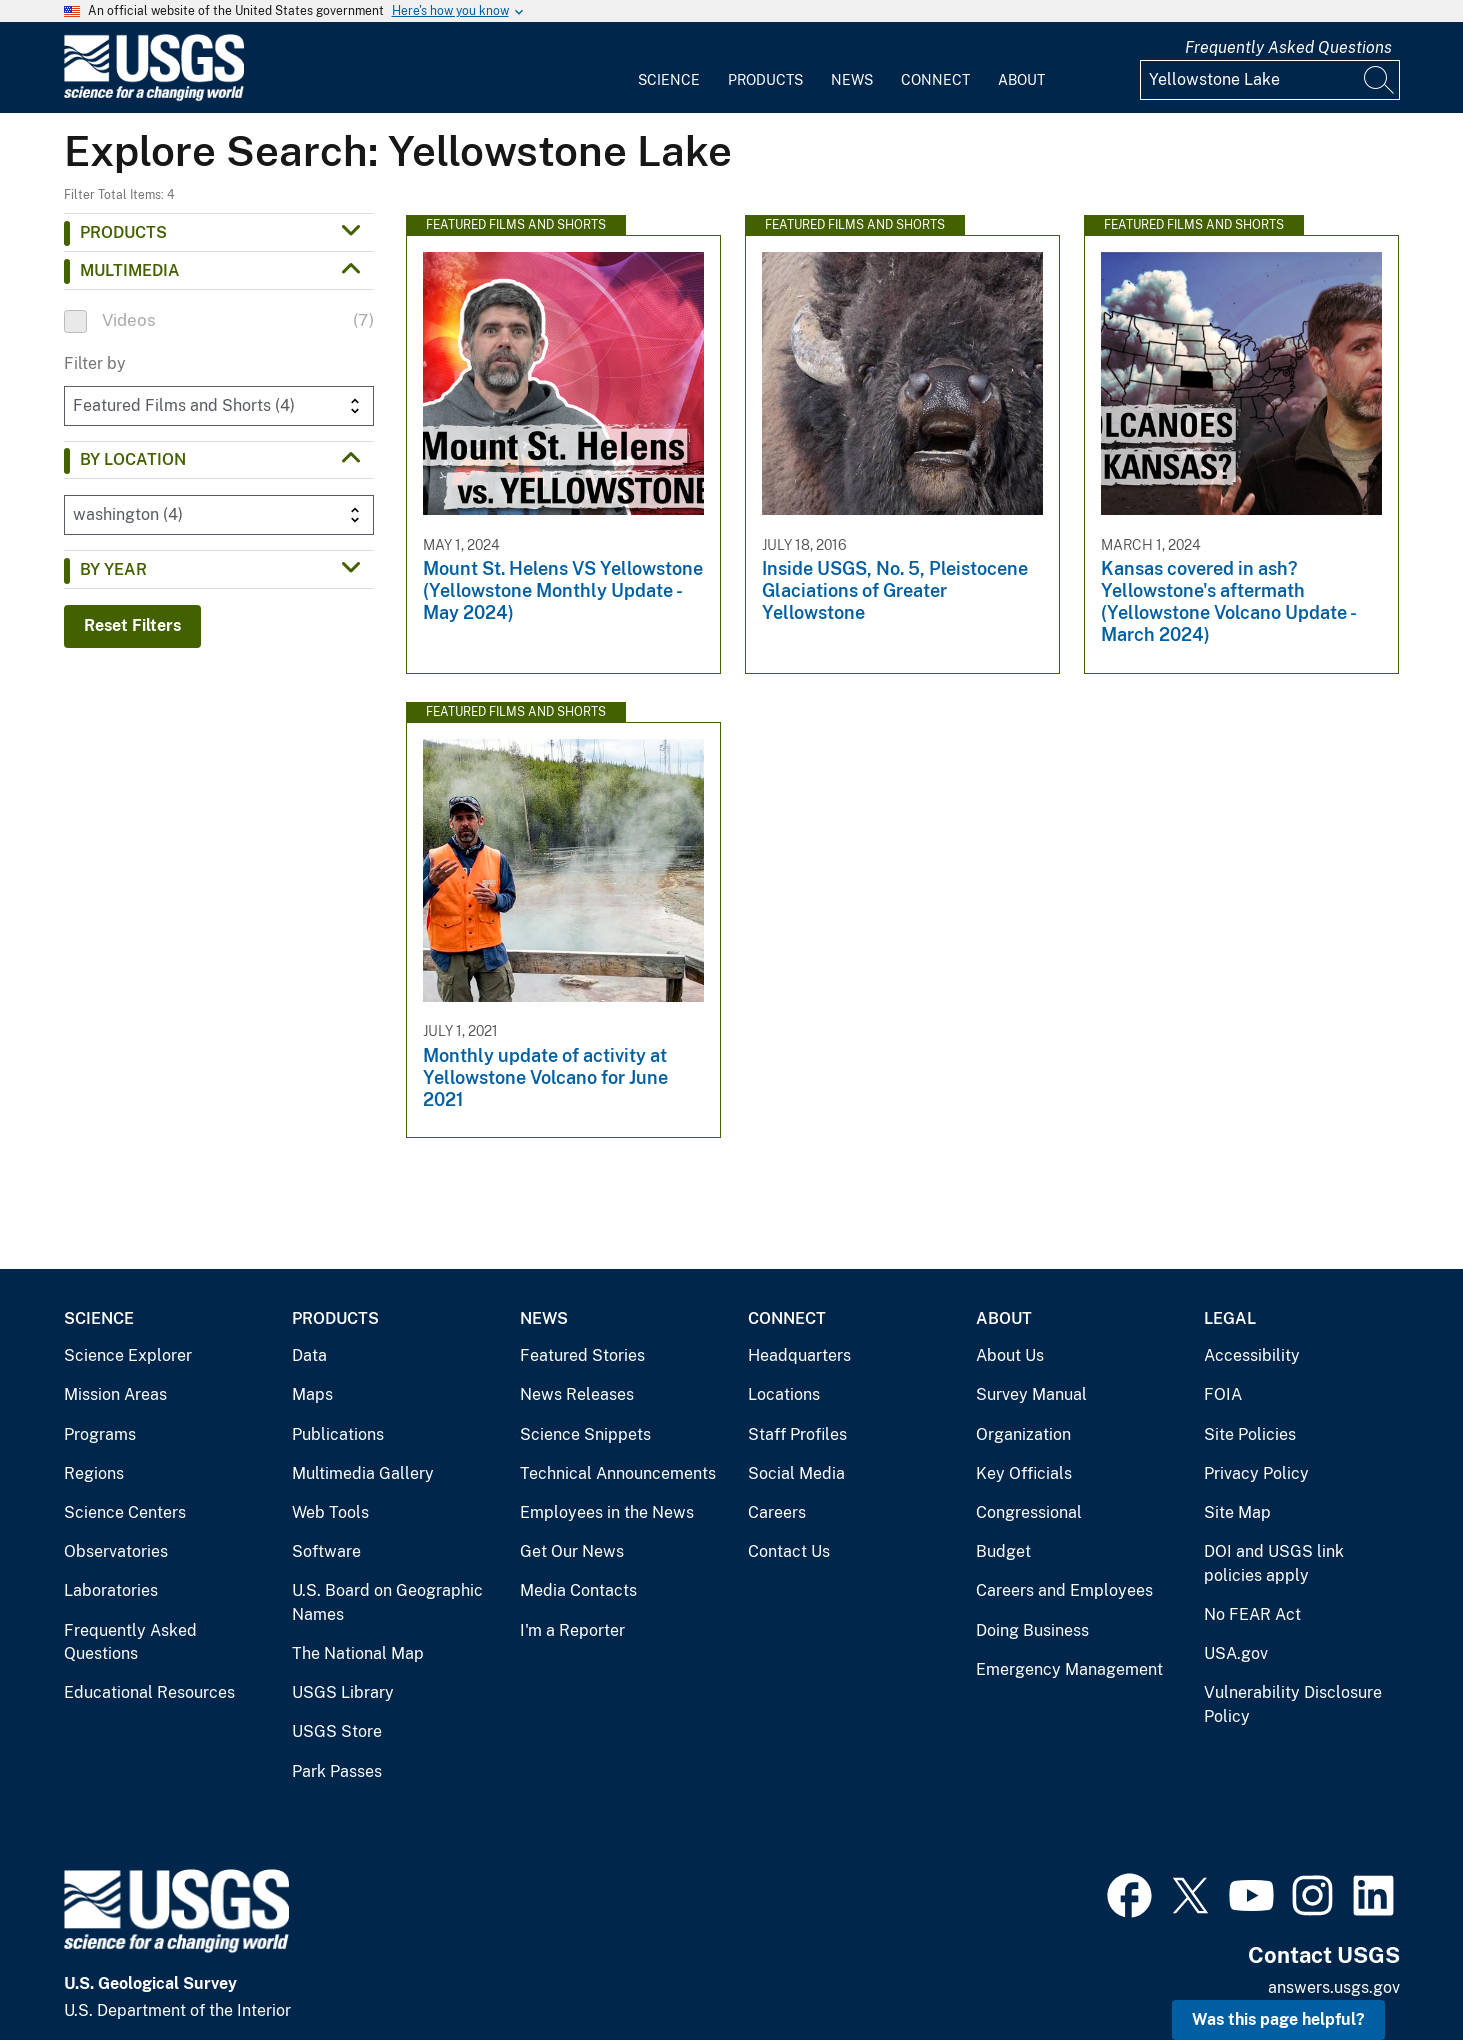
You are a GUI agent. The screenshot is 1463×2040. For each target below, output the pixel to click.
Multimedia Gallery (363, 1473)
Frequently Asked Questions (1288, 47)
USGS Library (343, 1692)
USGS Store (337, 1731)
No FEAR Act (1252, 1614)
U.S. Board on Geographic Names (387, 1602)
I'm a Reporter (572, 1630)
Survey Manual (1031, 1394)
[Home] (154, 96)
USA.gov (1236, 1653)
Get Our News (572, 1551)
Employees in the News (607, 1512)
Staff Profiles (797, 1434)
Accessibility (1252, 1355)
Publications (338, 1434)
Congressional (1029, 1512)
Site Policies (1250, 1434)
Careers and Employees (1064, 1590)
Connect (935, 80)
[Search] (1380, 80)
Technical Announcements (618, 1473)
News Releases (577, 1394)
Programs (100, 1434)
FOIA (1223, 1394)
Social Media (796, 1473)
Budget (1003, 1551)
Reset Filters (132, 625)
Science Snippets (585, 1434)
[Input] (1270, 80)
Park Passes (337, 1771)
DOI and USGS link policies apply (1274, 1563)
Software (326, 1551)
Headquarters (799, 1355)
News (852, 80)
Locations (784, 1394)
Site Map (1237, 1512)
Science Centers (125, 1512)
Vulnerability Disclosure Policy (1293, 1704)
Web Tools (330, 1512)
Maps (312, 1394)
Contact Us (789, 1551)
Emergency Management (1069, 1669)
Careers (777, 1512)
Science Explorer (128, 1355)
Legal (1230, 1318)
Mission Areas (115, 1394)
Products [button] (123, 232)
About (1021, 80)
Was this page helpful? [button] (1278, 2019)
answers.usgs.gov (1334, 1987)
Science (669, 80)
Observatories (116, 1551)
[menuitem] (669, 68)
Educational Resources (149, 1692)
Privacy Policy (1256, 1473)
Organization (1023, 1434)
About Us (1010, 1355)
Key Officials (1024, 1473)
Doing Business (1032, 1630)
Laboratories (111, 1590)
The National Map (358, 1653)
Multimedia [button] (130, 270)
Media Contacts (578, 1590)
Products (765, 80)
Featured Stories (582, 1355)
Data (309, 1355)
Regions (94, 1473)
